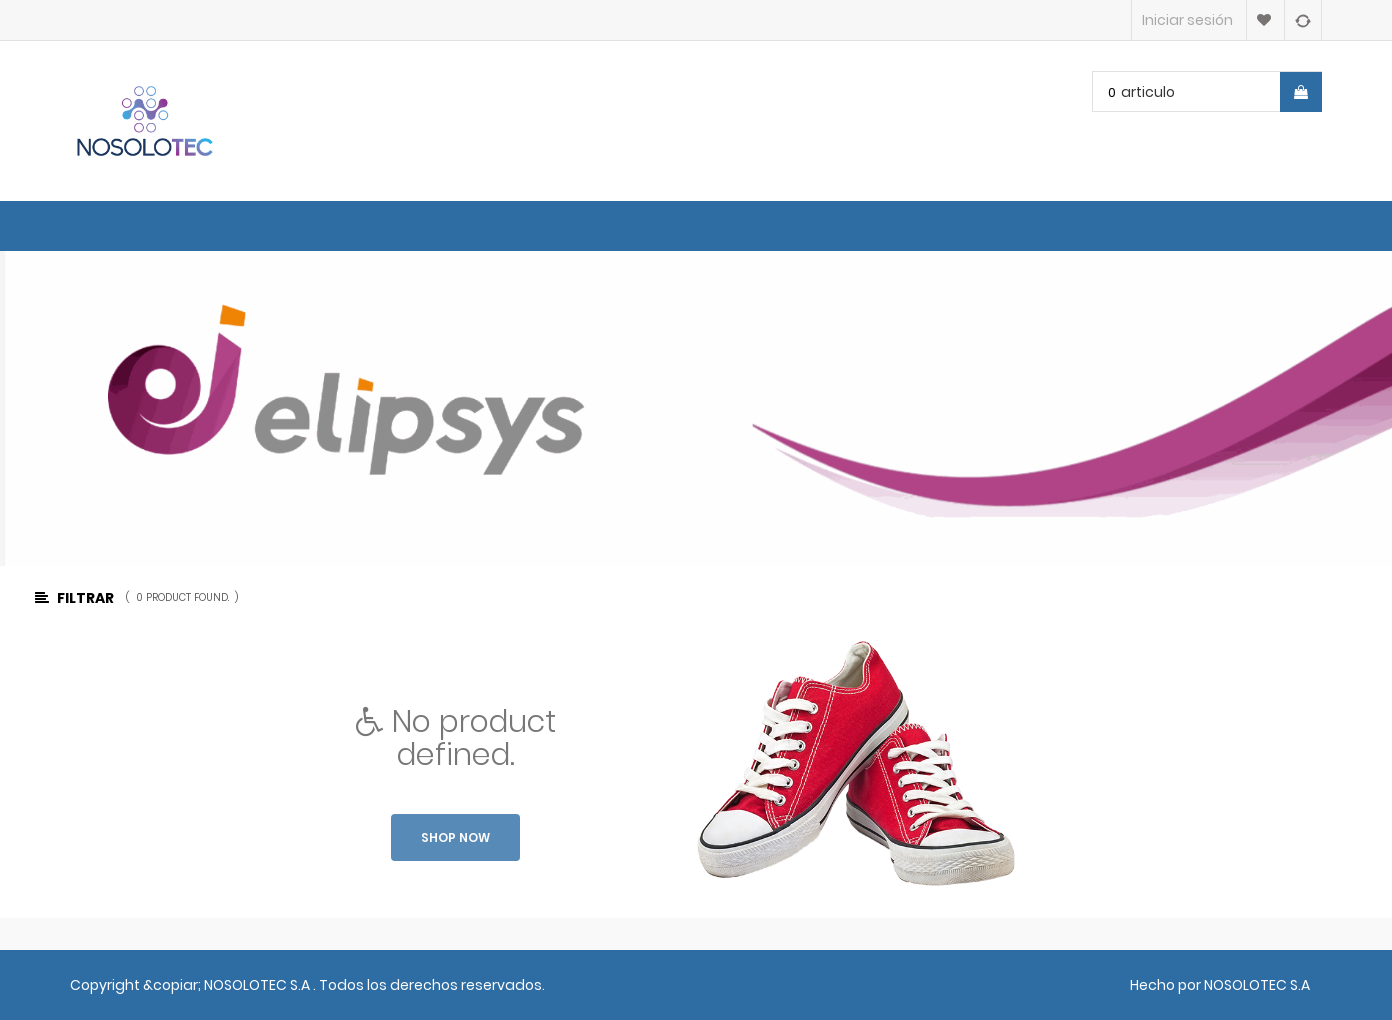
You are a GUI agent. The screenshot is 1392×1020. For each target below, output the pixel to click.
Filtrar (74, 598)
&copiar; (173, 985)
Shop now (455, 837)
